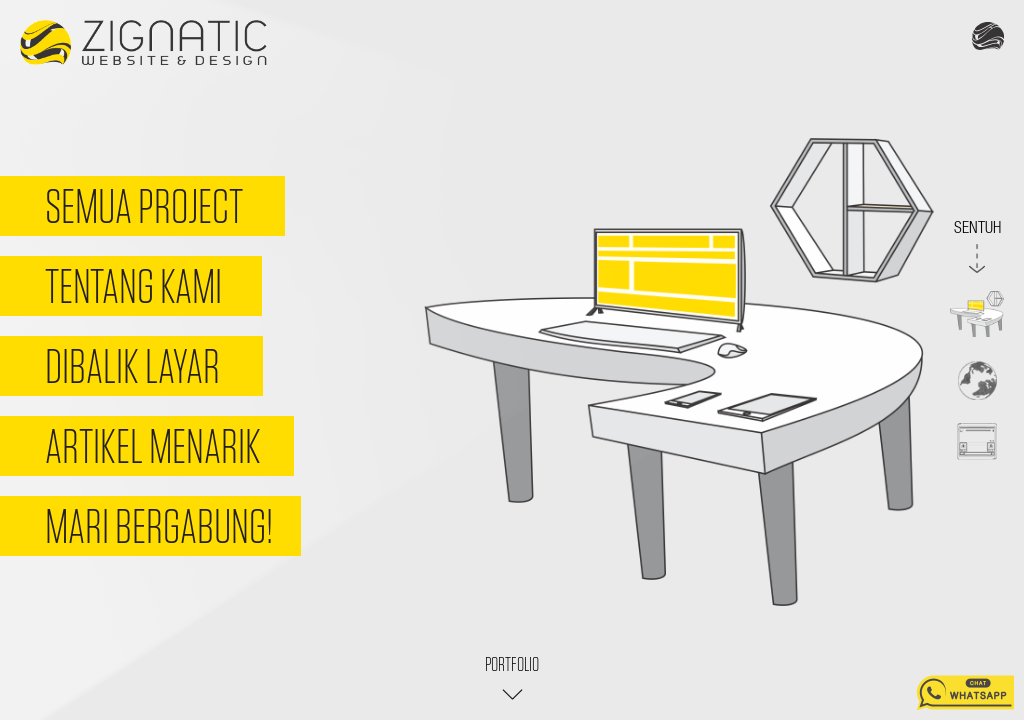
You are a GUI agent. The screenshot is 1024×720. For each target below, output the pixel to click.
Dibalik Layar (132, 366)
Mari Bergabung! (159, 526)
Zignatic (143, 44)
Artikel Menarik (153, 446)
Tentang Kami (133, 286)
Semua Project (144, 206)
